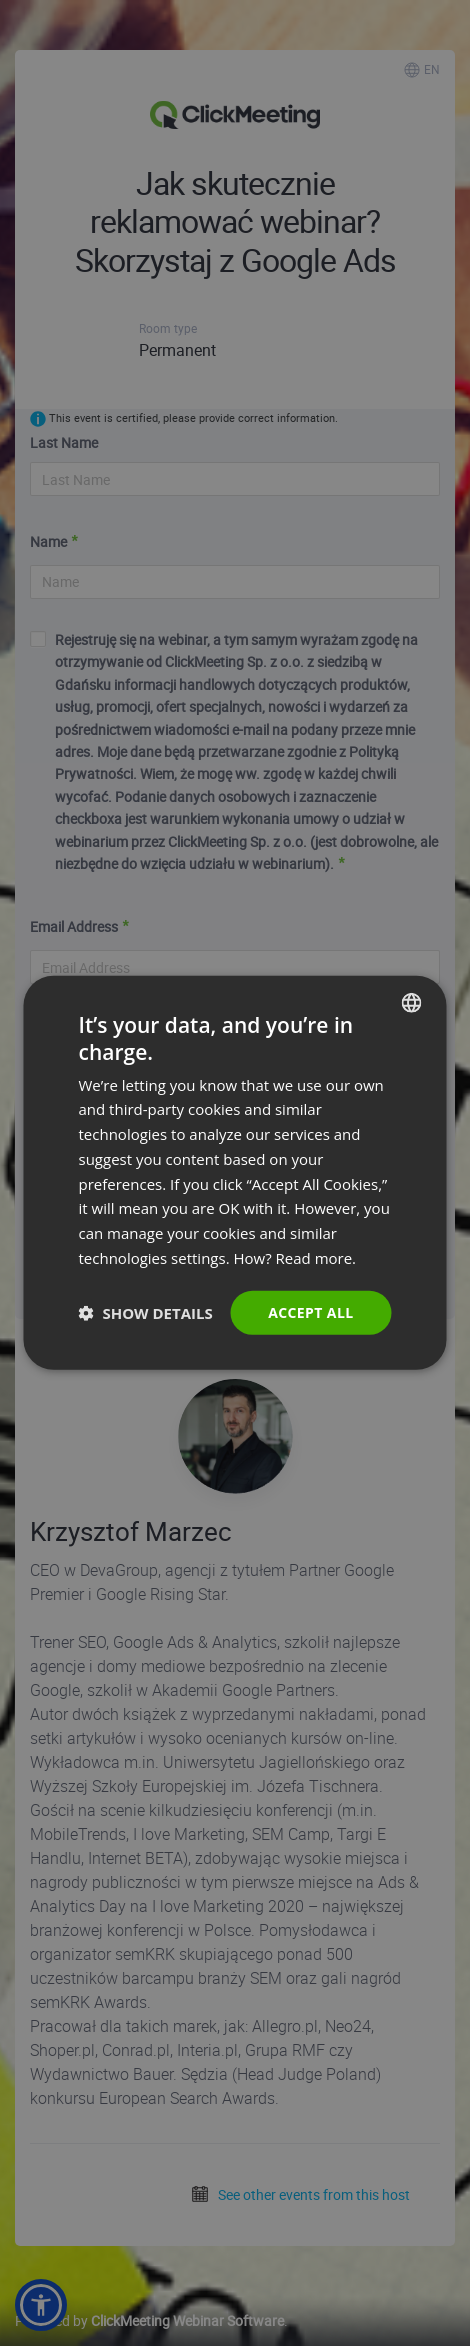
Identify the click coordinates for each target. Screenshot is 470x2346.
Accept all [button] (310, 1311)
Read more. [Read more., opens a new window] (316, 1258)
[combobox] (412, 1003)
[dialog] (235, 1173)
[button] (146, 1313)
